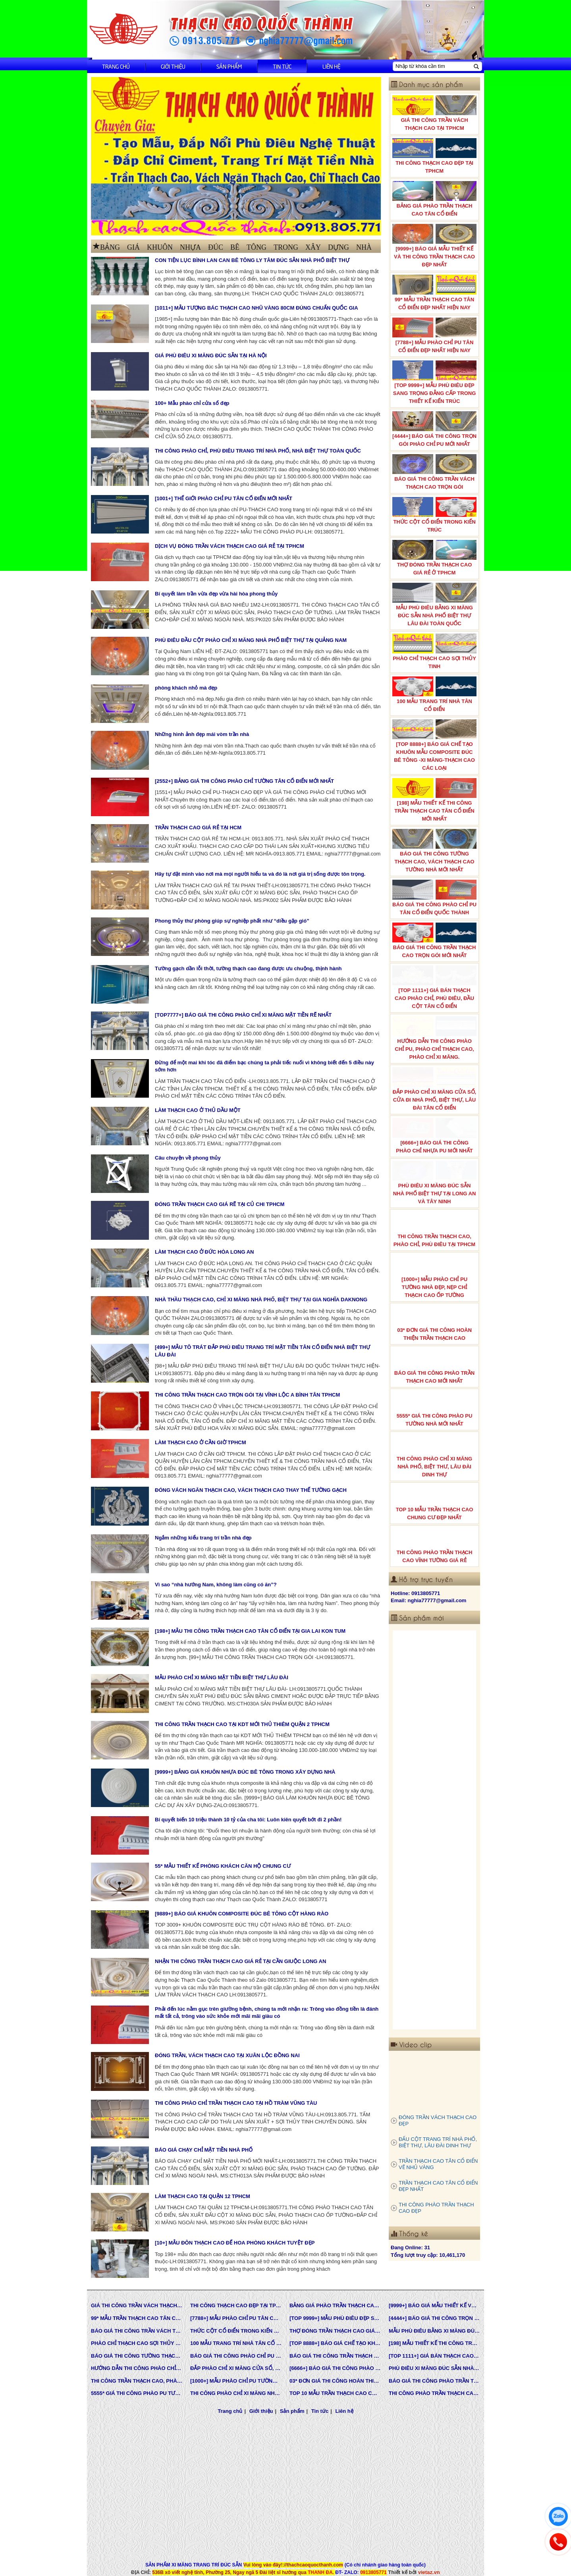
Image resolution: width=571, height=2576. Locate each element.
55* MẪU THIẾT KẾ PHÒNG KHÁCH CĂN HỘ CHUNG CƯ (223, 1866)
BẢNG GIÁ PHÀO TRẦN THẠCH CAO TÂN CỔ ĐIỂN (434, 199)
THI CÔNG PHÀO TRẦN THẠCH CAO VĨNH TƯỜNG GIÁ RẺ (434, 1545)
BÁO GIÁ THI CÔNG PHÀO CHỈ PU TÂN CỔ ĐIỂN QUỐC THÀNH (434, 897)
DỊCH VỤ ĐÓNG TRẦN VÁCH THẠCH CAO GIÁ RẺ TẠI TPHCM (229, 546)
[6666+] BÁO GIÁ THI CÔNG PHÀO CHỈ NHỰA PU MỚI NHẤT (434, 1136)
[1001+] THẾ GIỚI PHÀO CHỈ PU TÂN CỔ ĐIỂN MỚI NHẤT (223, 498)
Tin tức (282, 66)
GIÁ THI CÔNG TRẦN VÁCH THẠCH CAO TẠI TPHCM (434, 113)
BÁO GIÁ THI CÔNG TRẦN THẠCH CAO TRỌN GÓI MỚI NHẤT (434, 940)
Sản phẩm (229, 66)
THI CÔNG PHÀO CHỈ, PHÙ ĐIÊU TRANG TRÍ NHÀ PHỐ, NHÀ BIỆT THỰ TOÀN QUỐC (258, 451)
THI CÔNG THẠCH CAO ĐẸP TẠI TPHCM (434, 156)
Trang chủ (116, 66)
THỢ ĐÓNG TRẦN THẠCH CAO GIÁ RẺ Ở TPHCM (434, 558)
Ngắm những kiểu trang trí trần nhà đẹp (203, 1538)
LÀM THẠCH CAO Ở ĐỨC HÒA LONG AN (204, 1252)
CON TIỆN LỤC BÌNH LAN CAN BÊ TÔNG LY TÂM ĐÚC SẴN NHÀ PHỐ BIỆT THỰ (252, 260)
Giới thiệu (173, 66)
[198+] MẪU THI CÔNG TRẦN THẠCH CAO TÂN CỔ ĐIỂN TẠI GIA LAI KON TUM (250, 1631)
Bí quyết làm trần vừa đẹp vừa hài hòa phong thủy (216, 594)
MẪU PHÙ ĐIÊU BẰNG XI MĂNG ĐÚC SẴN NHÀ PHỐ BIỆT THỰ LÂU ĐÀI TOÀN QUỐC (434, 604)
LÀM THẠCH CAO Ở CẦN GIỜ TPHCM (200, 1442)
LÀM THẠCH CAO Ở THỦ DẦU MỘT (198, 1110)
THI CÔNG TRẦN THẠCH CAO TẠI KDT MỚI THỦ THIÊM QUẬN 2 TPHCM (242, 1724)
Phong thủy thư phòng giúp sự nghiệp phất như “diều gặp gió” (232, 921)
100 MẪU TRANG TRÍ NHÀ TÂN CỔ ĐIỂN (434, 694)
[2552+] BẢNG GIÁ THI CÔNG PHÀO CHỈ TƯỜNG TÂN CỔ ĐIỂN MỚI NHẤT (244, 781)
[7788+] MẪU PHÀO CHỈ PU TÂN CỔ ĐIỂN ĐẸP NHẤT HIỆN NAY (434, 335)
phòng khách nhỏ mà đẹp (186, 688)
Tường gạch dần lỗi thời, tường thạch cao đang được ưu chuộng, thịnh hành (248, 968)
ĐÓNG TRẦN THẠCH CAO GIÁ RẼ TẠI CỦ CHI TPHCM (219, 1204)
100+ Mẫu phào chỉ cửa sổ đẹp (192, 403)
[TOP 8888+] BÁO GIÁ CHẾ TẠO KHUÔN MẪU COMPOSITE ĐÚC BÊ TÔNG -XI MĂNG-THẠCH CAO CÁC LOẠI (434, 745)
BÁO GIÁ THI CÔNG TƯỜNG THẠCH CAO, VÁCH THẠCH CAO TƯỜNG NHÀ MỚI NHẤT (434, 851)
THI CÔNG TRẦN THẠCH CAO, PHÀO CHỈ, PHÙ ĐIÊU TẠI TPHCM (434, 1229)
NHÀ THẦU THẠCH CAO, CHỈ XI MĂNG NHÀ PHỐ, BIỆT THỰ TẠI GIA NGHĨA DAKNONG (261, 1299)
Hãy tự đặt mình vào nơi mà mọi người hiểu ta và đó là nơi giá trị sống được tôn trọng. (260, 874)
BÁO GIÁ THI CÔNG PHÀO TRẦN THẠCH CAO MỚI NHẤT (434, 1366)
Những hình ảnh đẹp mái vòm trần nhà (202, 734)
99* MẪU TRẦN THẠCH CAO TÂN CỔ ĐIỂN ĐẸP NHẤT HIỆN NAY (434, 292)
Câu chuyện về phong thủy (188, 1158)
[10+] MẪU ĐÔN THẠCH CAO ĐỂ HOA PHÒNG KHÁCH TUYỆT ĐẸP (234, 2243)
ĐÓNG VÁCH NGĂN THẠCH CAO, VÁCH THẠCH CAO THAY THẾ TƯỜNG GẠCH (251, 1490)
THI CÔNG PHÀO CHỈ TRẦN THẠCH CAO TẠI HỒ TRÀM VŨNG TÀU (236, 2103)
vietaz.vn (429, 2572)
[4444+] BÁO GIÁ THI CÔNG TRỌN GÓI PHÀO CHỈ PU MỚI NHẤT (434, 429)
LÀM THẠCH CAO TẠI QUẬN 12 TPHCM (202, 2196)
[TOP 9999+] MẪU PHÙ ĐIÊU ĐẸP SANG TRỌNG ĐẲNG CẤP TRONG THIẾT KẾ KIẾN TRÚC (434, 382)
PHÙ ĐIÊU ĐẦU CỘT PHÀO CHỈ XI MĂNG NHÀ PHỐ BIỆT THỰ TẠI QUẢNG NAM (251, 640)
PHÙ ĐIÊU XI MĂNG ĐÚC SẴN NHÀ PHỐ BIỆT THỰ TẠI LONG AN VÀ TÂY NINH (434, 1182)
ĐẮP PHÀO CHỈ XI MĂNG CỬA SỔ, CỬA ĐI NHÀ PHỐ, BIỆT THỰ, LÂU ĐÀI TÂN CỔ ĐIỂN (434, 1089)
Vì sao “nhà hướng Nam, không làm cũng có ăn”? (216, 1585)
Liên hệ (331, 66)
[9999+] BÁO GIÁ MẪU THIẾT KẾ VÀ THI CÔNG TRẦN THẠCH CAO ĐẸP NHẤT (434, 246)
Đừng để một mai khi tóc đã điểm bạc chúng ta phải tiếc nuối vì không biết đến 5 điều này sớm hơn (264, 1066)
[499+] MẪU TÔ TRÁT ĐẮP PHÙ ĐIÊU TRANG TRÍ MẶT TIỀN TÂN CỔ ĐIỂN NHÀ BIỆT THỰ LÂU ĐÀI (262, 1351)
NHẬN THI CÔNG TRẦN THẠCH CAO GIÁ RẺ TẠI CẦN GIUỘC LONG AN (240, 1961)
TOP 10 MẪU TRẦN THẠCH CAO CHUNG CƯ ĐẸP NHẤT (434, 1502)
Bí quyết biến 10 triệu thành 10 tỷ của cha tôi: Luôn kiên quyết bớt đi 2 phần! (248, 1820)
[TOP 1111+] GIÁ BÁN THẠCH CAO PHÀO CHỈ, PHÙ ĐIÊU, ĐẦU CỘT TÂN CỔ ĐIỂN (434, 987)
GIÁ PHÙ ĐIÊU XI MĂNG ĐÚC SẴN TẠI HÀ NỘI (211, 355)
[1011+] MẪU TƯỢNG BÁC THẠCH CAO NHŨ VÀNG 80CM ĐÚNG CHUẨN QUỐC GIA (256, 308)
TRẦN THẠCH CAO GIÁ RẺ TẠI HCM (198, 827)
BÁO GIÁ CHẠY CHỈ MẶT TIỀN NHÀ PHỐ (204, 2150)
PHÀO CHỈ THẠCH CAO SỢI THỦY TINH (434, 651)
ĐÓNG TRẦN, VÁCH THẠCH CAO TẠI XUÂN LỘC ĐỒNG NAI (227, 2055)
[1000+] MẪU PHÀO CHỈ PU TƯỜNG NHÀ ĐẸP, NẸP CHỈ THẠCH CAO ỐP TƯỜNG (434, 1276)
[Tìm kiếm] (476, 66)
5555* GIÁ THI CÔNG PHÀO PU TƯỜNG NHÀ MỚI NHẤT (434, 1409)
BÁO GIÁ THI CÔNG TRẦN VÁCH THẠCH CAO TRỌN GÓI (434, 472)
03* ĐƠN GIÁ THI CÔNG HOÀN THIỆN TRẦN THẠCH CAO (434, 1323)
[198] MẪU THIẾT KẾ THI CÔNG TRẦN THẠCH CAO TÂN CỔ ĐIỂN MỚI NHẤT (434, 800)
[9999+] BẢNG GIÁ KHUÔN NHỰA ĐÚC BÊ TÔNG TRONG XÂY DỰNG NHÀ (245, 1772)
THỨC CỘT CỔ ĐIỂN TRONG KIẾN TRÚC (434, 515)
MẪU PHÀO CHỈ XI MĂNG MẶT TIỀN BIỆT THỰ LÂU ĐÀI (221, 1677)
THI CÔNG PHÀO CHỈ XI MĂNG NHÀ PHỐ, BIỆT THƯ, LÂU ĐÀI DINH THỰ (434, 1456)
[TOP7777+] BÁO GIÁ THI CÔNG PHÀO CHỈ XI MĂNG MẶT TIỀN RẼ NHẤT (243, 1015)
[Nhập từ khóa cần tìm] (432, 66)
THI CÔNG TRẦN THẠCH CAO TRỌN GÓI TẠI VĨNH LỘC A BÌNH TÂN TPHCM (247, 1395)
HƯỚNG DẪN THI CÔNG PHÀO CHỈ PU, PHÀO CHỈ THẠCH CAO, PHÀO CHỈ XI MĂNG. (434, 1038)
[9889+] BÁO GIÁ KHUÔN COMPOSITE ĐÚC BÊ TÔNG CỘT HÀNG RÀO (241, 1914)
